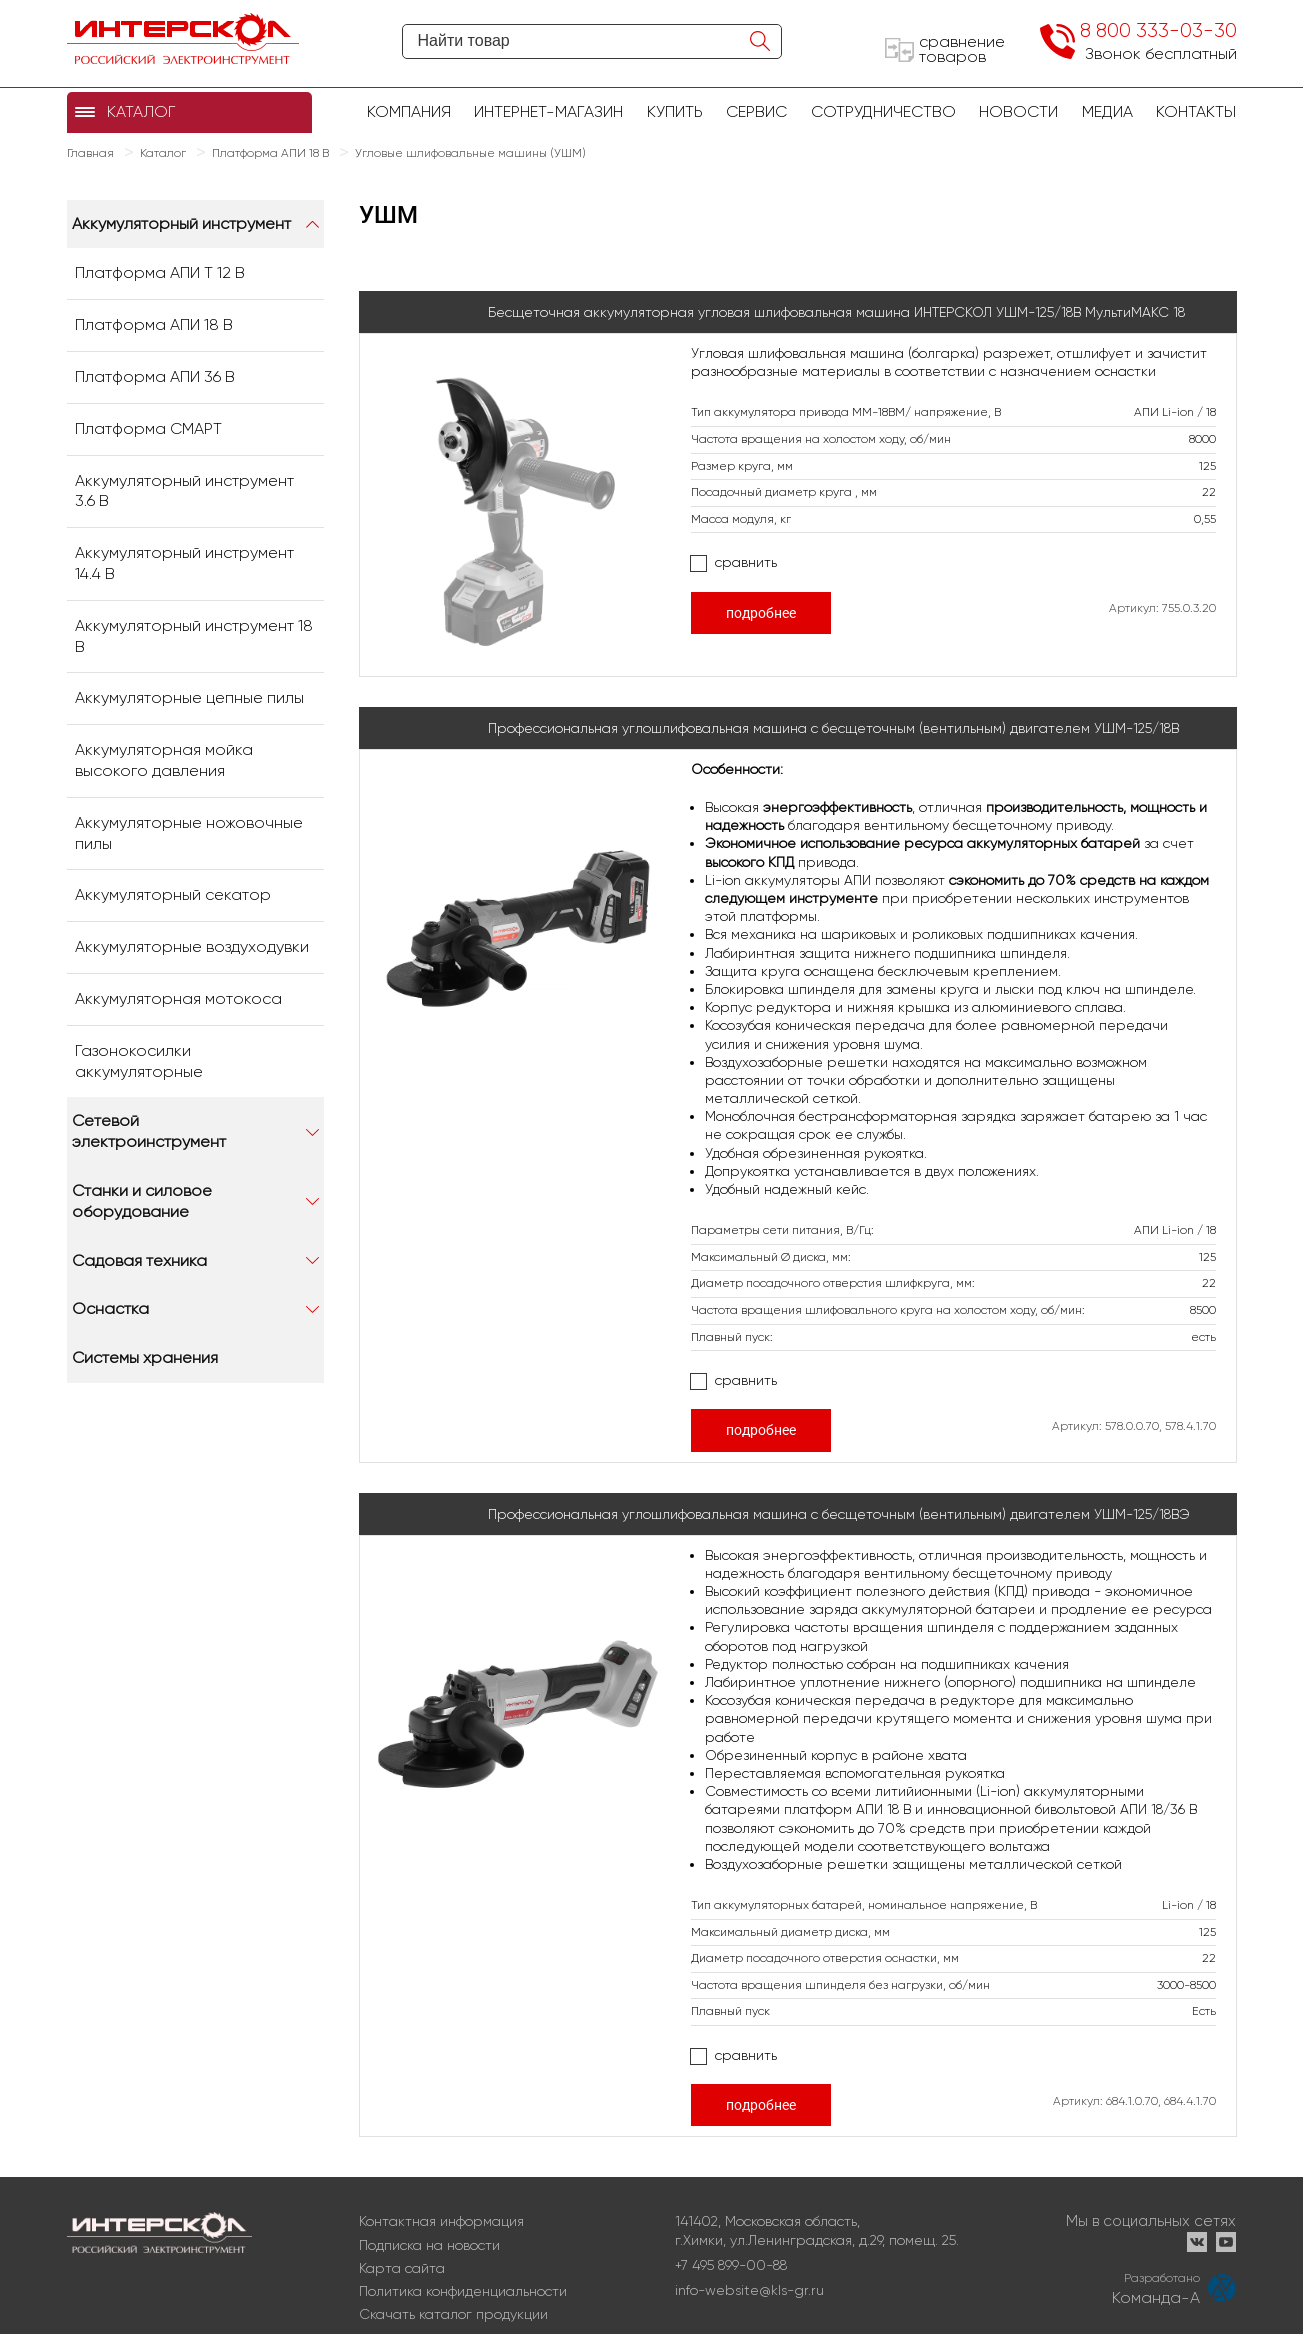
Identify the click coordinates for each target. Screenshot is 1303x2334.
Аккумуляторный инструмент (181, 223)
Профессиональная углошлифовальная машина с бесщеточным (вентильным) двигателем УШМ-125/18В (833, 728)
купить (675, 111)
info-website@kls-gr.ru (749, 2290)
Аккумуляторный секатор (173, 894)
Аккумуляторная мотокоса (178, 998)
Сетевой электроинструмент (149, 1131)
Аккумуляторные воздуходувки (192, 946)
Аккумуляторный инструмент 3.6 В (184, 491)
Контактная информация (441, 2221)
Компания (409, 111)
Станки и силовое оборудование (142, 1201)
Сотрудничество (883, 111)
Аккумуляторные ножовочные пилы (189, 833)
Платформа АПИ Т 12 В (160, 272)
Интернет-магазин (548, 111)
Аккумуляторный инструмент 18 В (194, 636)
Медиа (1107, 111)
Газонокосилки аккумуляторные (139, 1061)
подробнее (761, 613)
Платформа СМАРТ (148, 428)
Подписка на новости (429, 2245)
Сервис (756, 111)
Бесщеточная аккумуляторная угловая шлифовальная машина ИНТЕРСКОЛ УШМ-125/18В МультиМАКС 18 (836, 312)
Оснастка (110, 1308)
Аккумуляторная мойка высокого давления (164, 760)
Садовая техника (139, 1260)
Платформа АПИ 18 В (154, 324)
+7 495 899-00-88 (731, 2265)
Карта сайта (402, 2268)
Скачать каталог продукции (453, 2314)
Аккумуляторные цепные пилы (189, 697)
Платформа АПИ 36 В (155, 376)
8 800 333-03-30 (1158, 30)
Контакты (1196, 111)
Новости (1018, 111)
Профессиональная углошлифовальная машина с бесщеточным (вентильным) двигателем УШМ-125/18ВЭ (839, 1514)
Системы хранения (145, 1357)
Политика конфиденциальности (463, 2291)
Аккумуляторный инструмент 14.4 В (184, 563)
